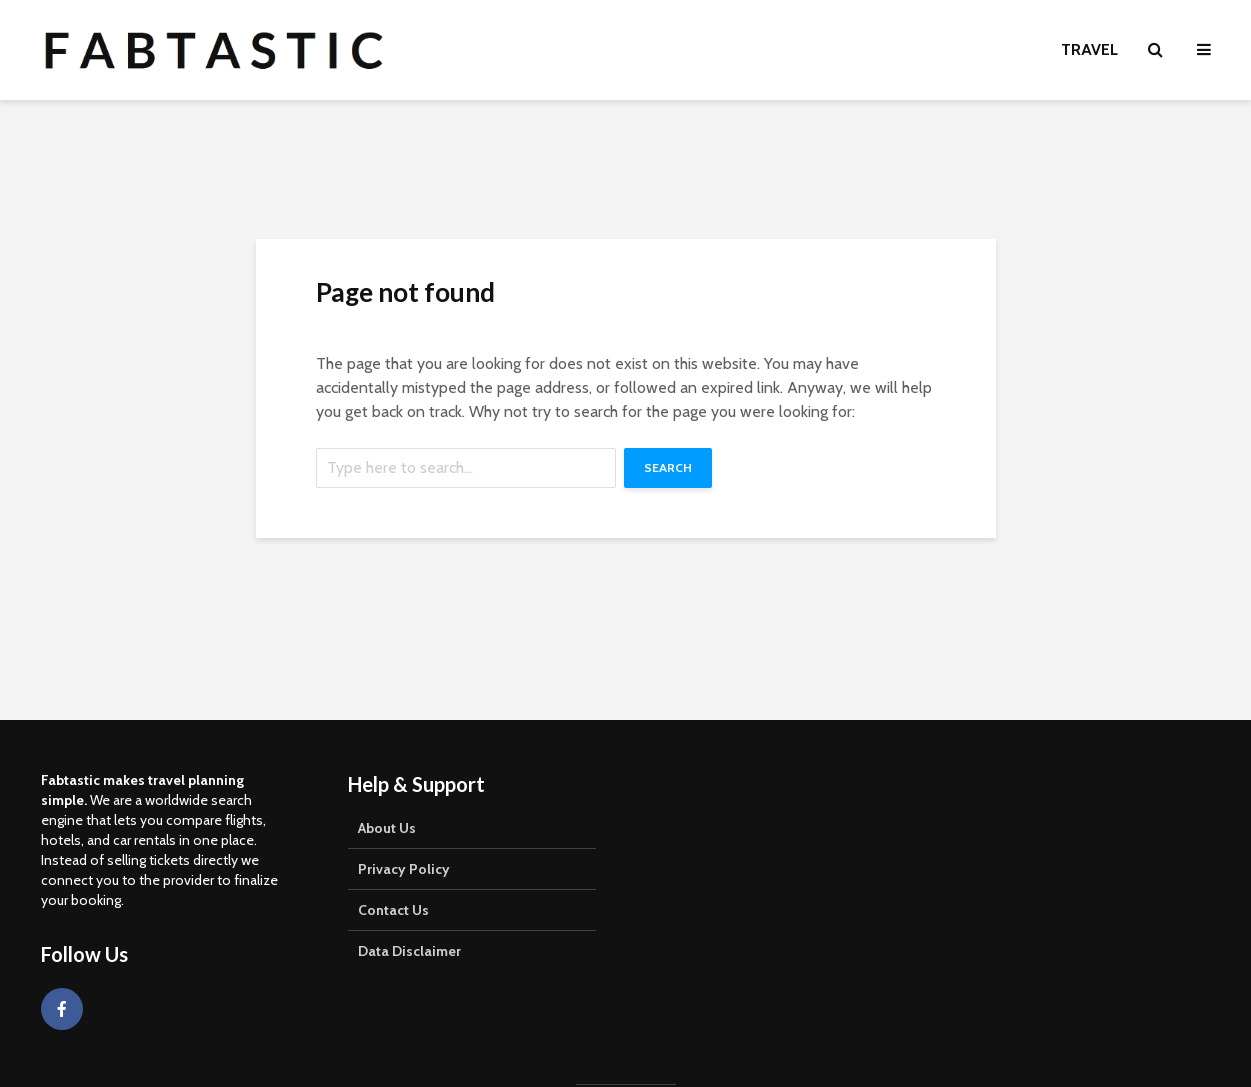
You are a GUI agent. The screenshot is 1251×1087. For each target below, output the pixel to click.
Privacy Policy (404, 869)
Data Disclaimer (409, 951)
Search (668, 467)
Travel (1089, 49)
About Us (387, 828)
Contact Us (393, 910)
